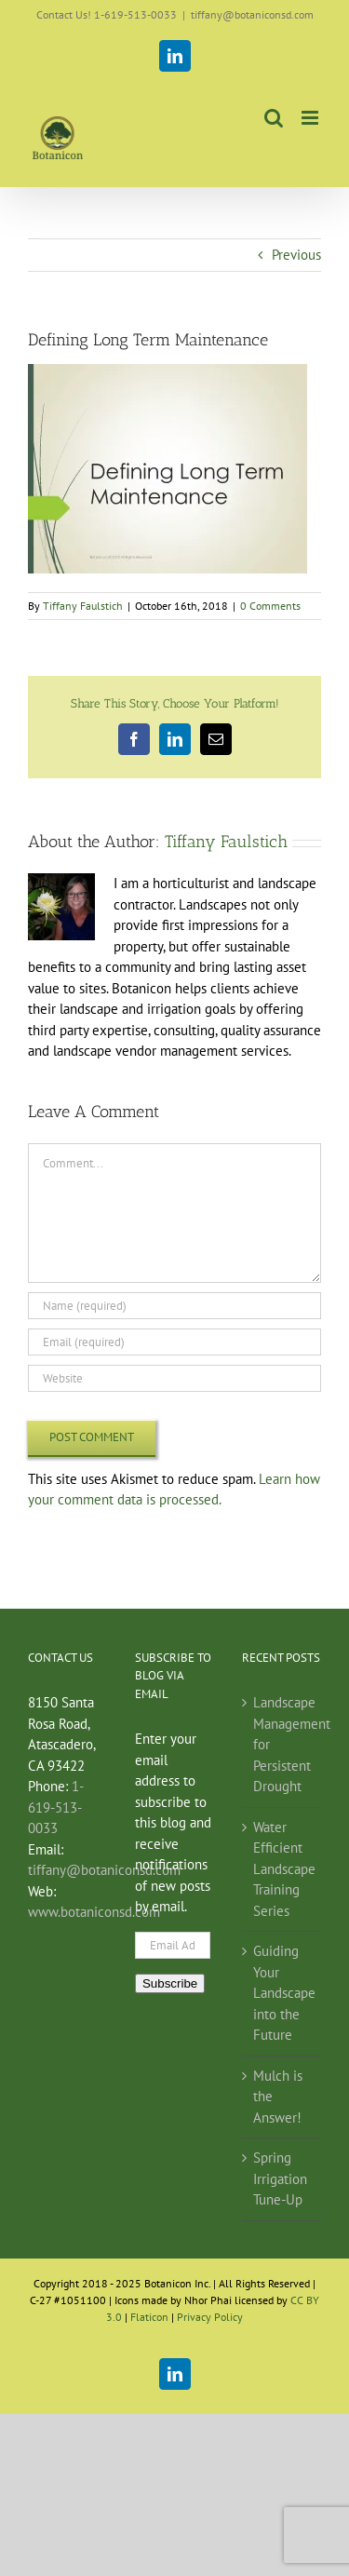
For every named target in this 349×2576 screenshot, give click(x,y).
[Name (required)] (174, 1305)
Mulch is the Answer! (277, 2096)
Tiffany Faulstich (83, 606)
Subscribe (169, 1983)
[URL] (174, 1378)
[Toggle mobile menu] (311, 118)
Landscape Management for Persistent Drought (282, 1744)
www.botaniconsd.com (94, 1912)
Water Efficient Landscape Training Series (282, 1869)
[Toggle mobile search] (273, 118)
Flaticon (149, 2317)
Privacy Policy (210, 2317)
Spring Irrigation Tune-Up (280, 2178)
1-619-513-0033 (56, 1807)
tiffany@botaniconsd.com (252, 14)
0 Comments (270, 606)
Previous (296, 254)
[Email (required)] (174, 1341)
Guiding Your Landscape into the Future (282, 1992)
